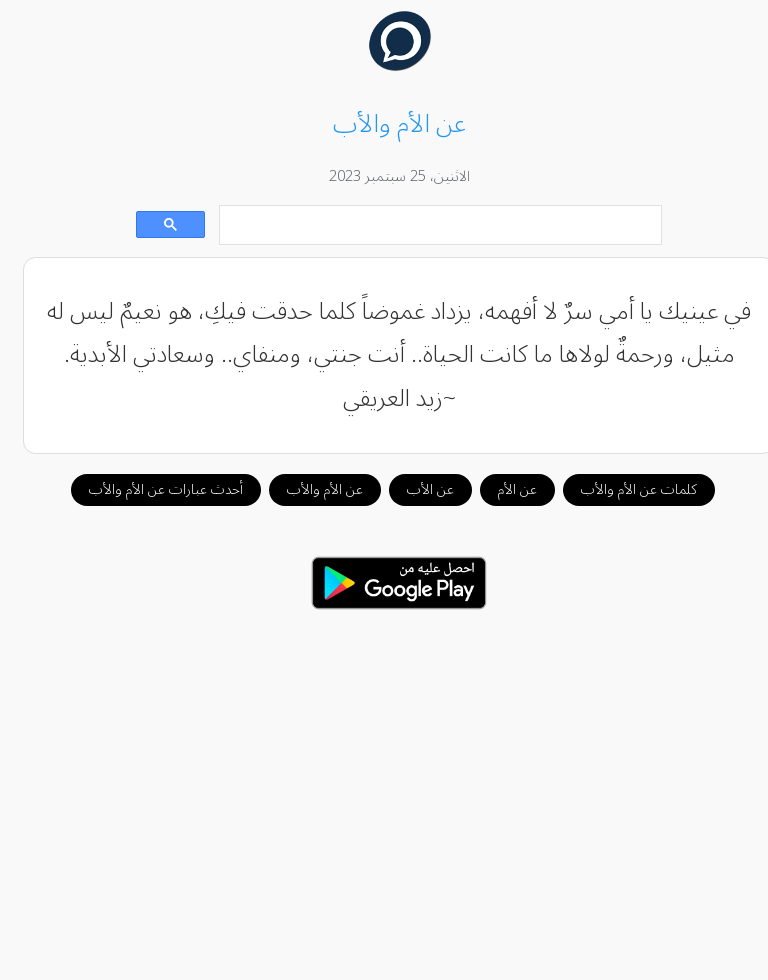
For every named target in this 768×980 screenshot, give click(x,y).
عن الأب (415, 489)
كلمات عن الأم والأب (624, 489)
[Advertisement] (384, 784)
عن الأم (502, 489)
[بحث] (427, 225)
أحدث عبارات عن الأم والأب (151, 489)
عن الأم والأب (310, 489)
